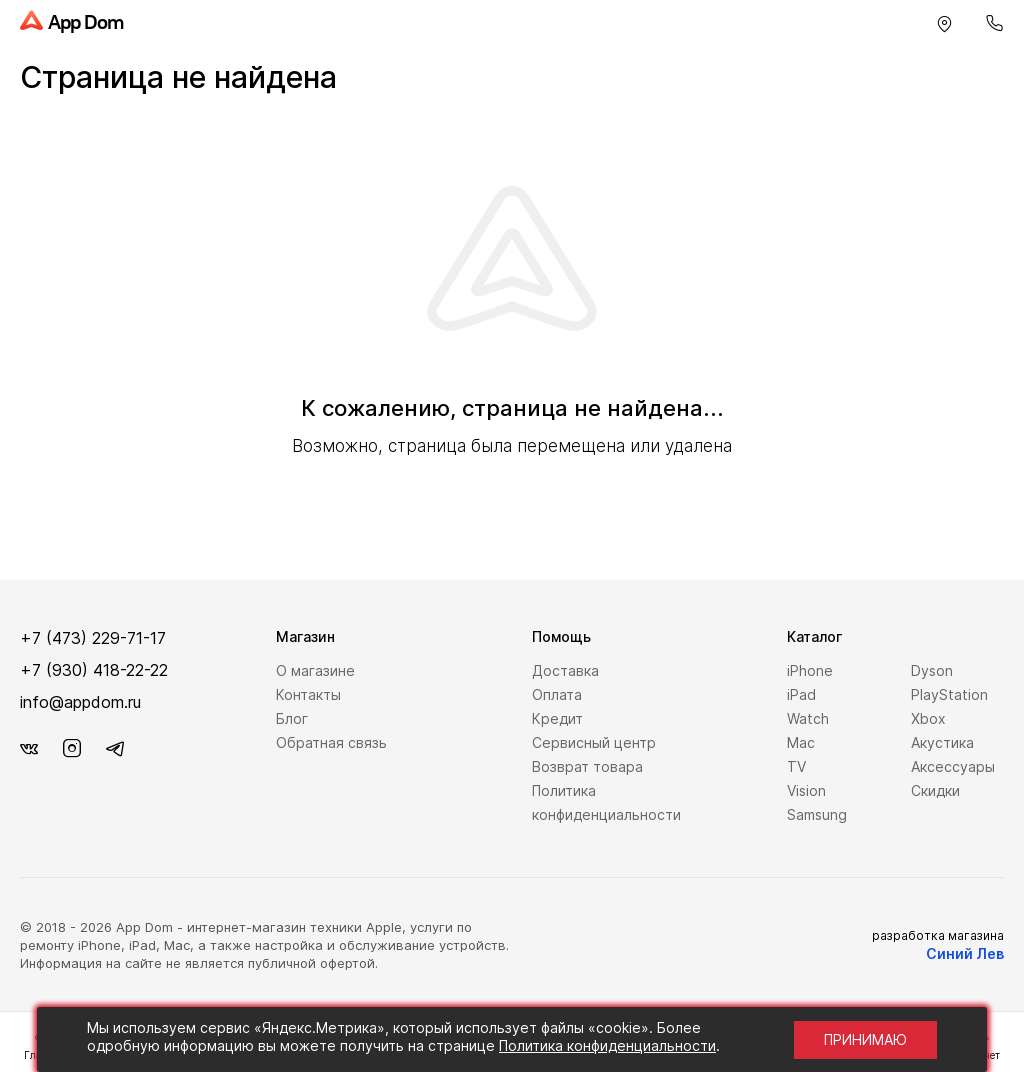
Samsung (817, 814)
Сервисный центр (594, 742)
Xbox (928, 718)
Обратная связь (331, 742)
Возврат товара (587, 766)
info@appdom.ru (80, 702)
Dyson (932, 670)
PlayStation (949, 694)
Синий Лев (965, 953)
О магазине (315, 670)
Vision (806, 790)
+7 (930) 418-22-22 (94, 670)
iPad (801, 694)
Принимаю (865, 1039)
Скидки (935, 790)
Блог (292, 718)
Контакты (308, 694)
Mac (801, 742)
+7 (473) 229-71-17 (93, 638)
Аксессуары (953, 766)
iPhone (810, 670)
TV (796, 766)
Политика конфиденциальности (607, 1045)
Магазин (305, 636)
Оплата (557, 694)
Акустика (942, 742)
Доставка (565, 670)
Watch (808, 718)
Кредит (557, 718)
